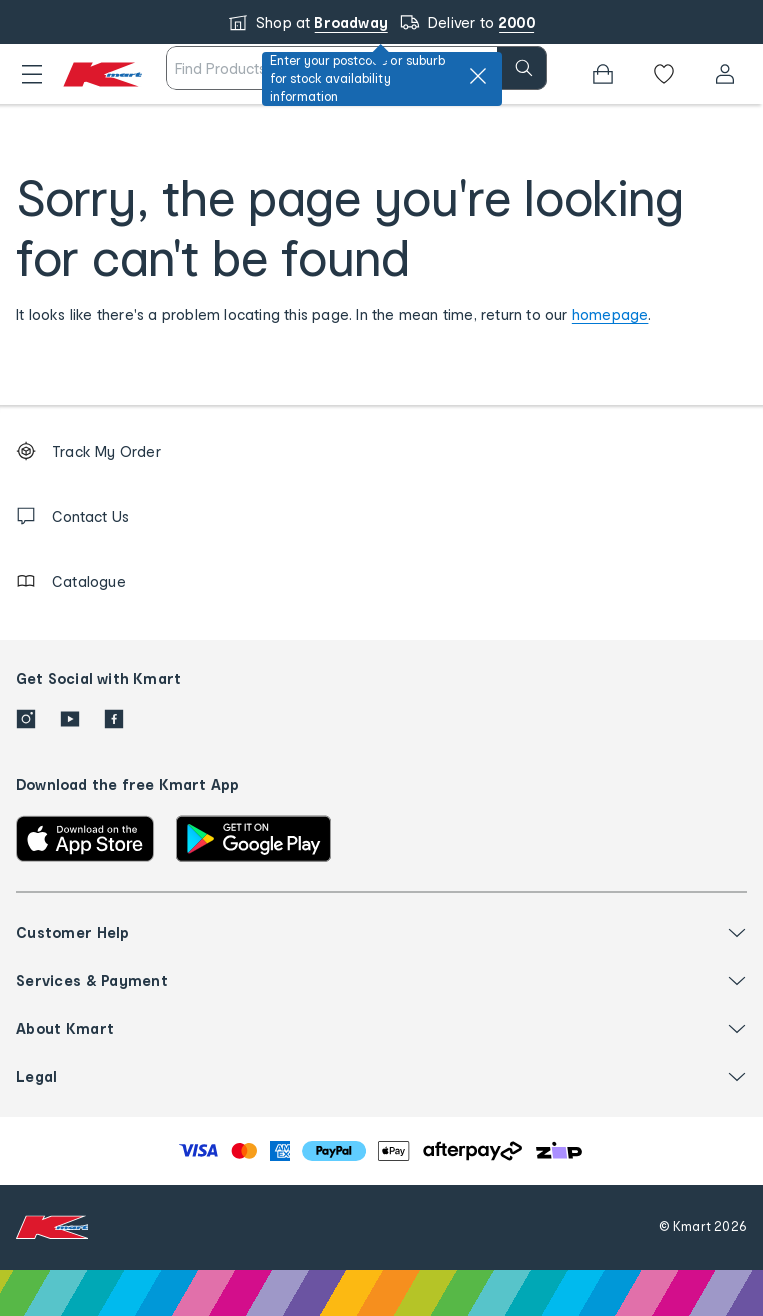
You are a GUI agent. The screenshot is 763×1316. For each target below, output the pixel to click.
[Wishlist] (664, 74)
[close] (478, 76)
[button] (32, 74)
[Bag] (603, 74)
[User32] (725, 74)
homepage (610, 314)
